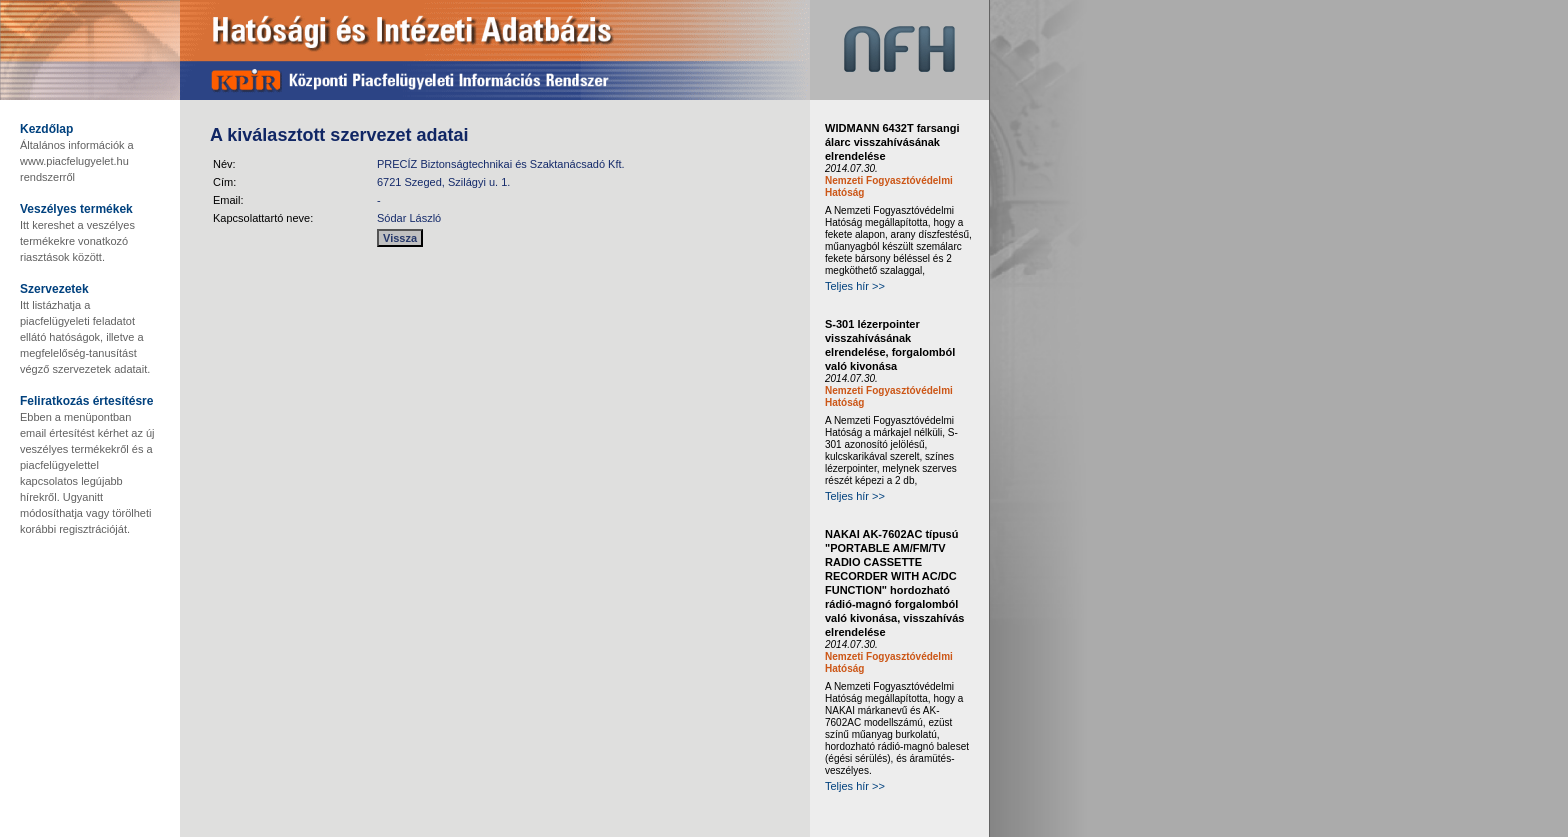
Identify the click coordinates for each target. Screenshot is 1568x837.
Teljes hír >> (855, 286)
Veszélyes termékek (76, 209)
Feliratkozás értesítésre (86, 401)
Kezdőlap (46, 129)
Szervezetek (54, 289)
